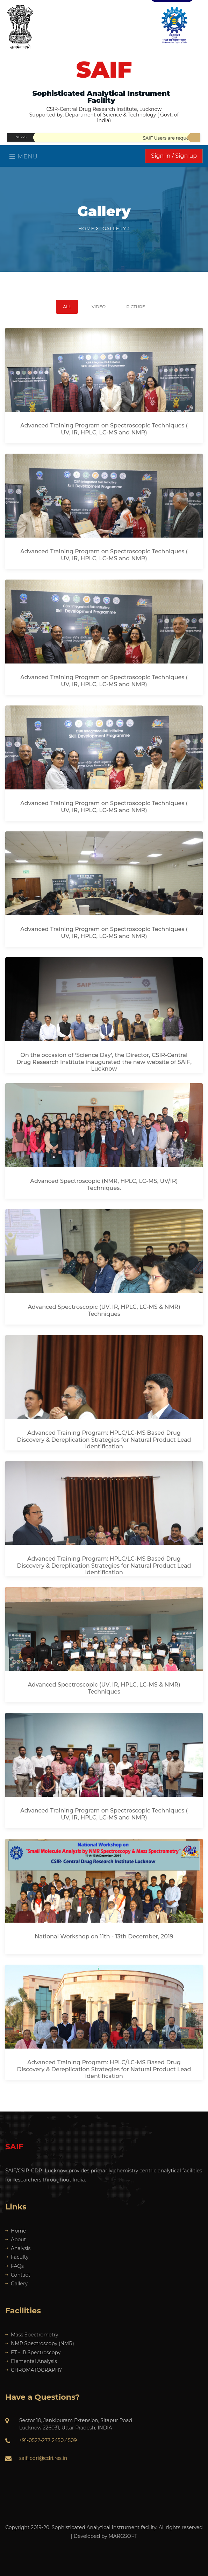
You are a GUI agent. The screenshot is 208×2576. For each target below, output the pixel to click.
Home (88, 228)
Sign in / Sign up (174, 155)
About (15, 2239)
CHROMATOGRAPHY (33, 2370)
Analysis (17, 2248)
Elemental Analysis (31, 2361)
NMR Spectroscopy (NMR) (39, 2343)
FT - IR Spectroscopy (32, 2352)
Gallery (16, 2283)
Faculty (17, 2257)
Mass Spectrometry (31, 2335)
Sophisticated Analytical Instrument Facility (101, 97)
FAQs (14, 2266)
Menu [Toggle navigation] (23, 156)
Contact (17, 2275)
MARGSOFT (123, 2536)
